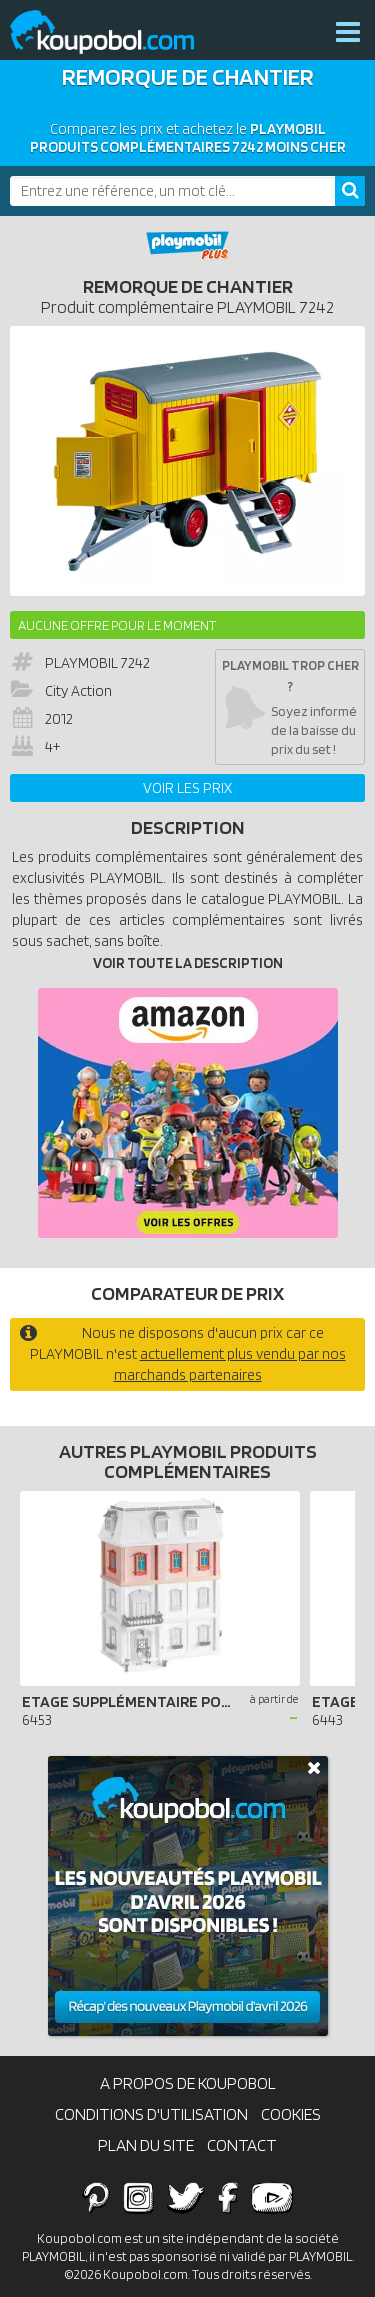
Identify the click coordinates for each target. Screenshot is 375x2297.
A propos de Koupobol (188, 2083)
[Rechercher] (350, 191)
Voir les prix (187, 788)
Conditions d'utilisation (151, 2114)
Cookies (291, 2114)
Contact (242, 2145)
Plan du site (146, 2145)
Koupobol (115, 32)
